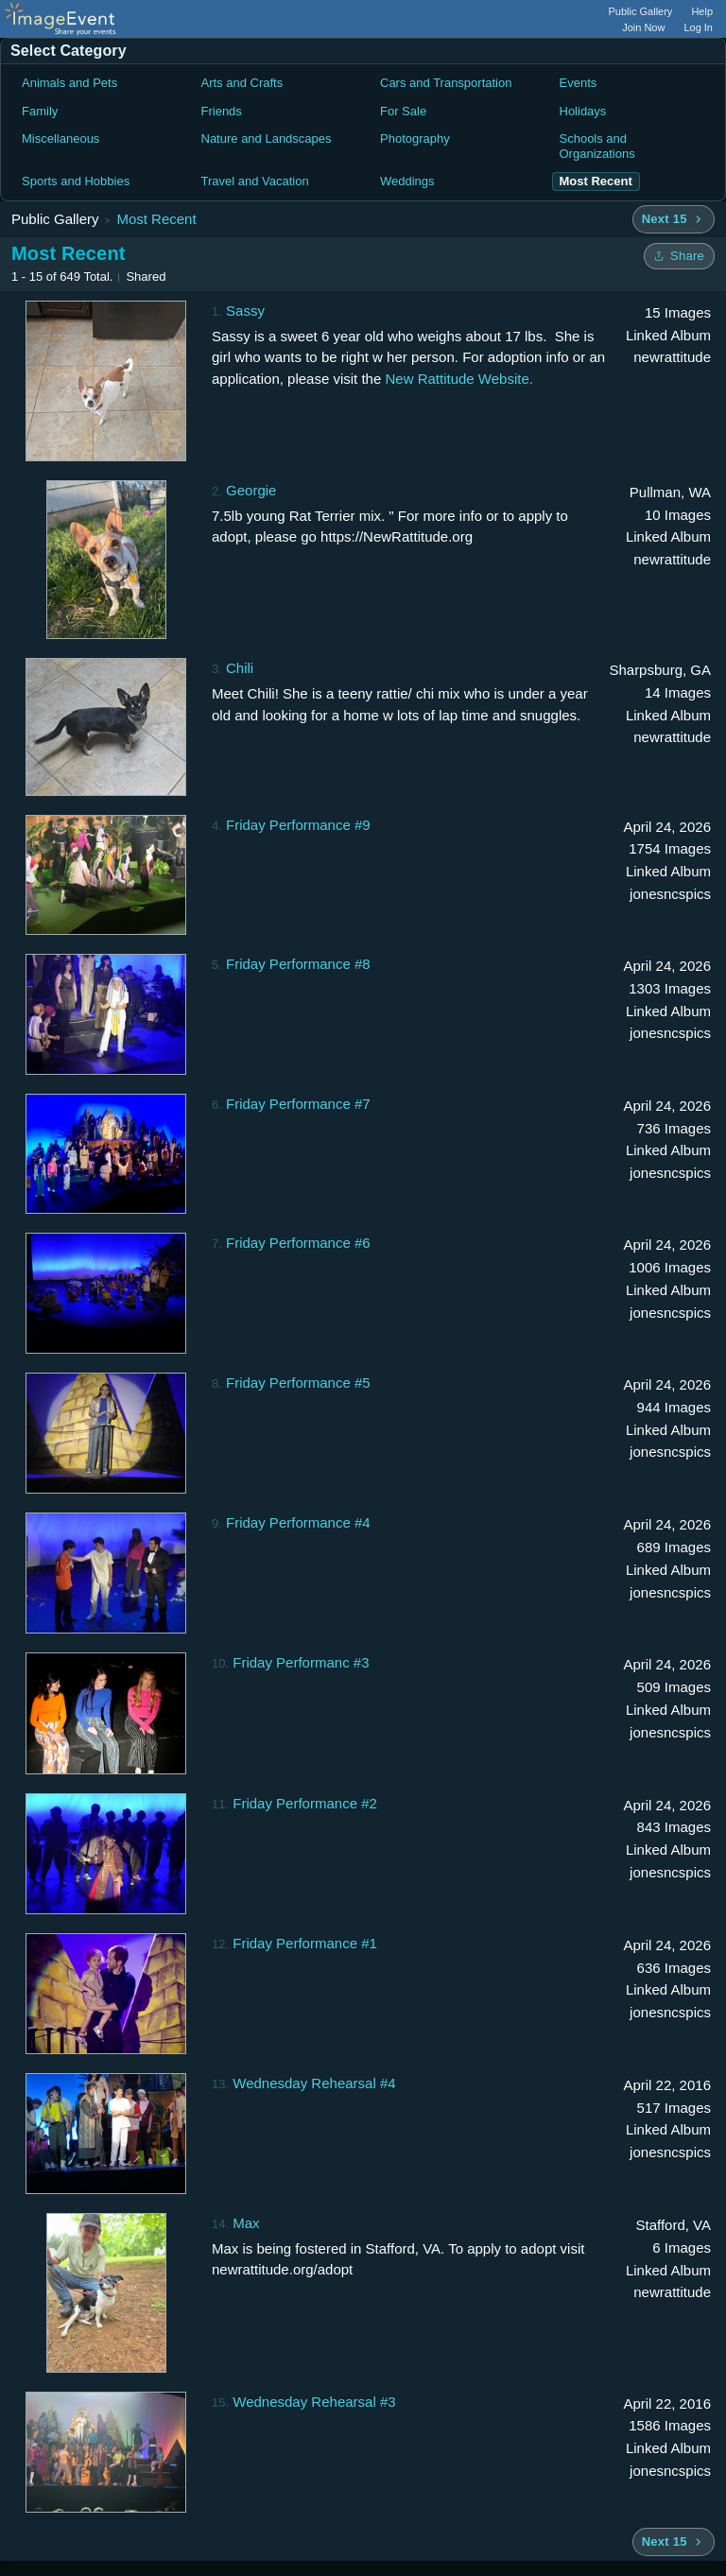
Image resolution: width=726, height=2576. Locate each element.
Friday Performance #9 (298, 825)
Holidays (583, 111)
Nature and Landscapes (266, 138)
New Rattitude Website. (458, 379)
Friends (221, 111)
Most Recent (156, 219)
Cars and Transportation (445, 83)
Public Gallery (641, 11)
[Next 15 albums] (673, 219)
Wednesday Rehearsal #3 (314, 2402)
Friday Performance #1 (305, 1943)
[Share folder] (679, 256)
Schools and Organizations (597, 146)
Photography (415, 138)
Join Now (643, 27)
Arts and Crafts (242, 83)
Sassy (245, 311)
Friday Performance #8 (298, 964)
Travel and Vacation (255, 181)
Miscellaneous (60, 138)
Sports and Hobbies (76, 181)
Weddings (407, 181)
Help (702, 11)
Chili (239, 668)
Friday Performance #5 (298, 1382)
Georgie (251, 490)
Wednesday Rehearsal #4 (314, 2083)
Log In (698, 27)
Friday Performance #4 (298, 1522)
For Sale (403, 111)
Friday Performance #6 (298, 1243)
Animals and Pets (69, 83)
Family (40, 111)
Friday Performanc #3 (301, 1662)
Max (246, 2223)
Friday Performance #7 (298, 1104)
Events (578, 83)
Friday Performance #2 (305, 1803)
